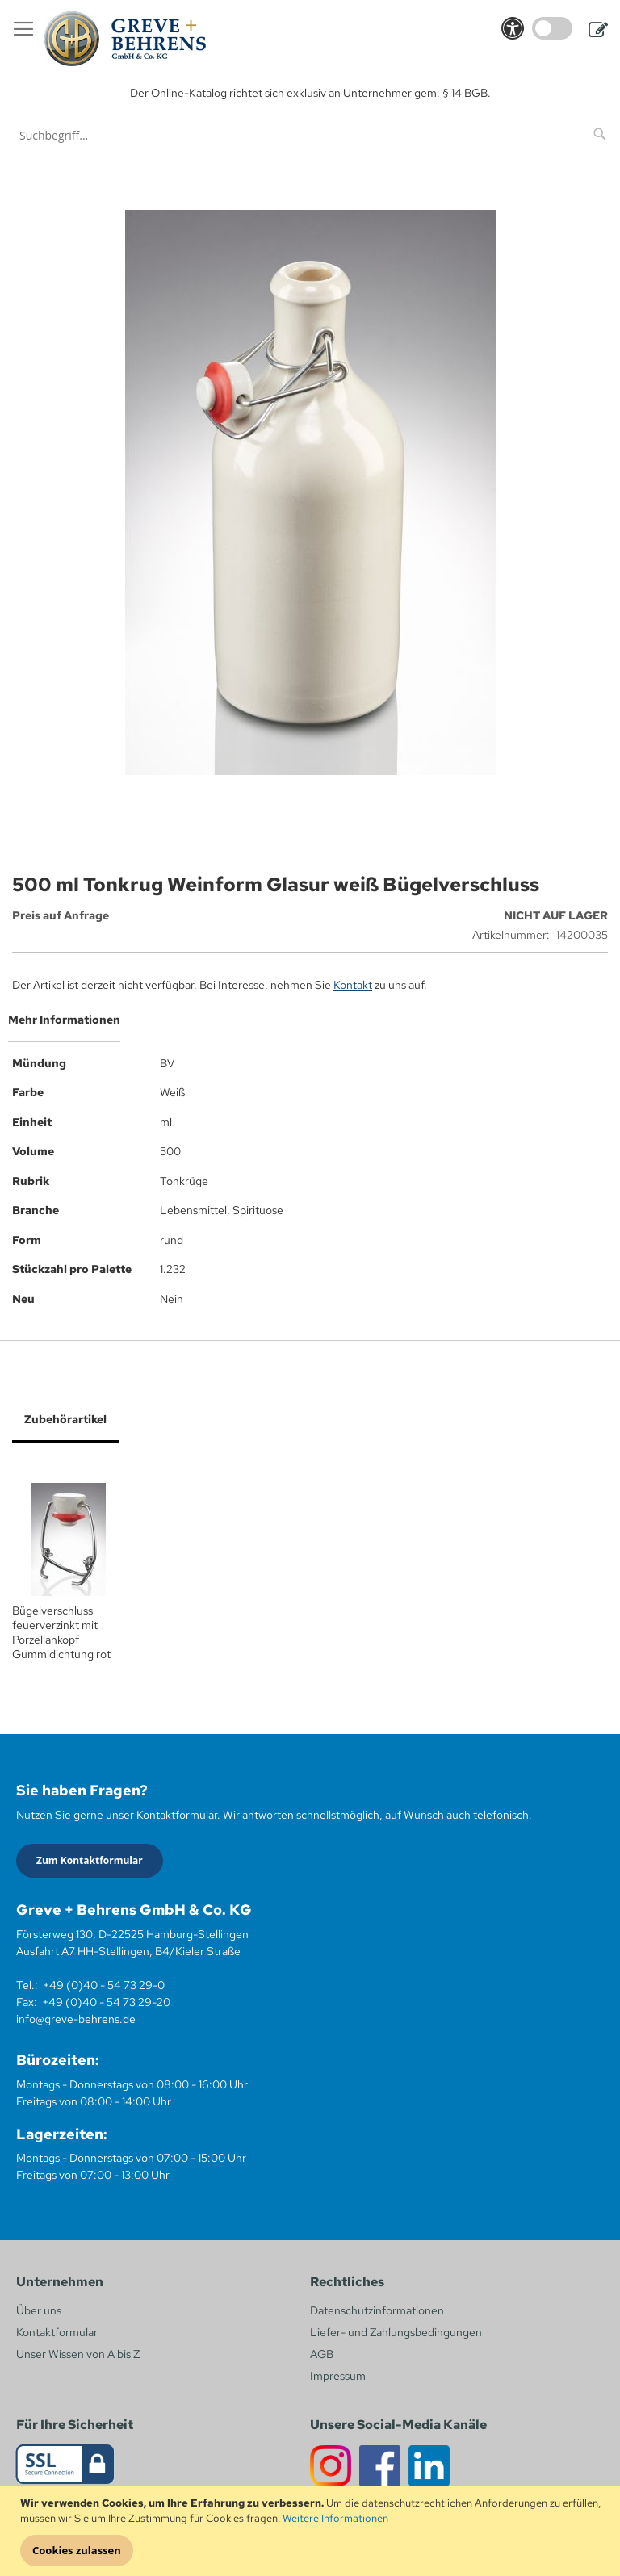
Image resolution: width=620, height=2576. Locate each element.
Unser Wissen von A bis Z (78, 2354)
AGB (321, 2354)
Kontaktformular (57, 2332)
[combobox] (310, 135)
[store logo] (125, 38)
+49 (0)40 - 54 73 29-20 (106, 2002)
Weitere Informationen (335, 2518)
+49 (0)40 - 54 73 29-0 (104, 1985)
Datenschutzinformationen (377, 2310)
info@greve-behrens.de (76, 2019)
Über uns (38, 2310)
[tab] (310, 1026)
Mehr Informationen (64, 1019)
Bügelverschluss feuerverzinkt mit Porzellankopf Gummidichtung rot (61, 1632)
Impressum (338, 2376)
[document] (312, 2531)
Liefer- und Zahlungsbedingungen (396, 2332)
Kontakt (352, 985)
